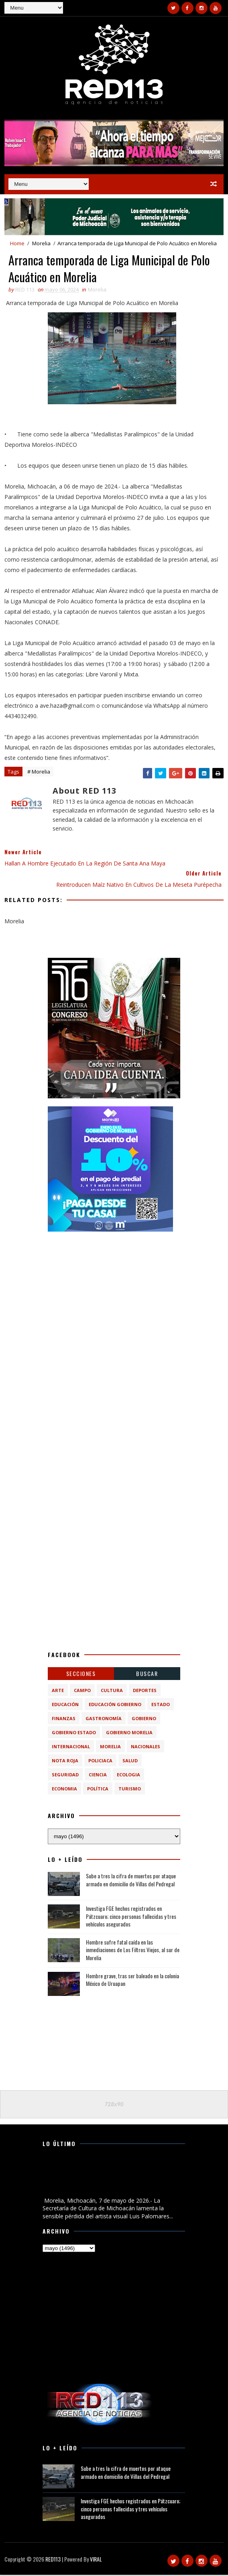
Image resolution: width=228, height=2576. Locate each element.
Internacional (71, 1748)
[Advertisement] (114, 1291)
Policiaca (100, 1762)
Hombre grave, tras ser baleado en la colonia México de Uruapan (132, 1981)
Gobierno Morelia (129, 1734)
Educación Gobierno (115, 1706)
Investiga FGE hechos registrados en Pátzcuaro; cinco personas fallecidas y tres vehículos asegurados (131, 1917)
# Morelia (38, 773)
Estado (160, 1706)
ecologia (128, 1776)
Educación (65, 1706)
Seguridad (65, 1776)
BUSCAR (147, 1675)
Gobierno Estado (74, 1734)
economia (64, 1790)
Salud (130, 1762)
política (97, 1790)
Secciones (81, 1675)
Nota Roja (65, 1762)
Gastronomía (104, 1720)
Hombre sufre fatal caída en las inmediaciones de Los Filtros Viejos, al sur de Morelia (132, 1951)
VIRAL (96, 2560)
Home (17, 243)
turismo (129, 1790)
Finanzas (63, 1720)
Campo (82, 1692)
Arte (58, 1692)
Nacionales (145, 1748)
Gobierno (144, 1720)
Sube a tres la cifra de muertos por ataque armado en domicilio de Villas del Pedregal (131, 1881)
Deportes (145, 1692)
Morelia (41, 243)
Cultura (112, 1692)
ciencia (98, 1776)
